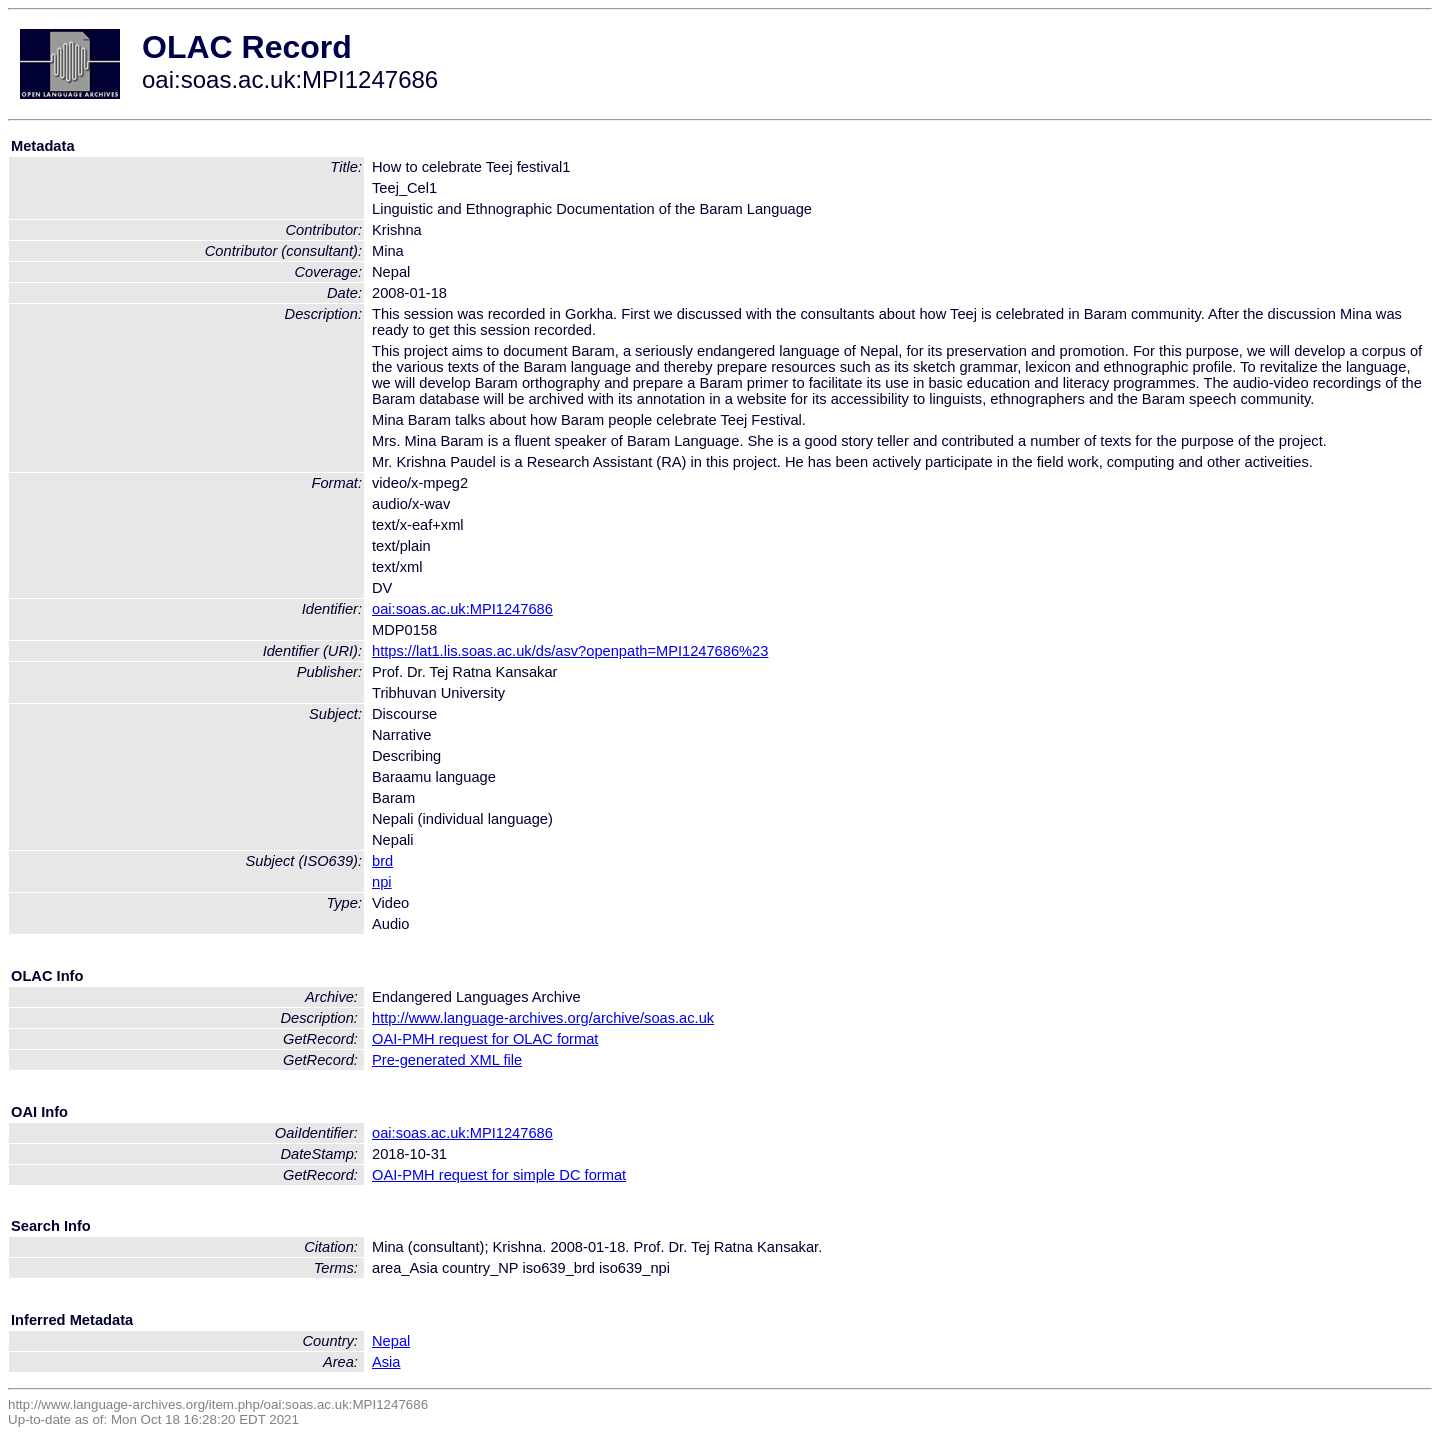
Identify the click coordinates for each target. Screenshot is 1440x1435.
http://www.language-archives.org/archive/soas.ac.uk (543, 1018)
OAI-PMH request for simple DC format (499, 1175)
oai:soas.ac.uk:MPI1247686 (462, 609)
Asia (386, 1362)
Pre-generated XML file (447, 1060)
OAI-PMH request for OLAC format (485, 1039)
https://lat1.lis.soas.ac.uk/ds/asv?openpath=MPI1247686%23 (570, 651)
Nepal (391, 1341)
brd (382, 861)
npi (382, 882)
